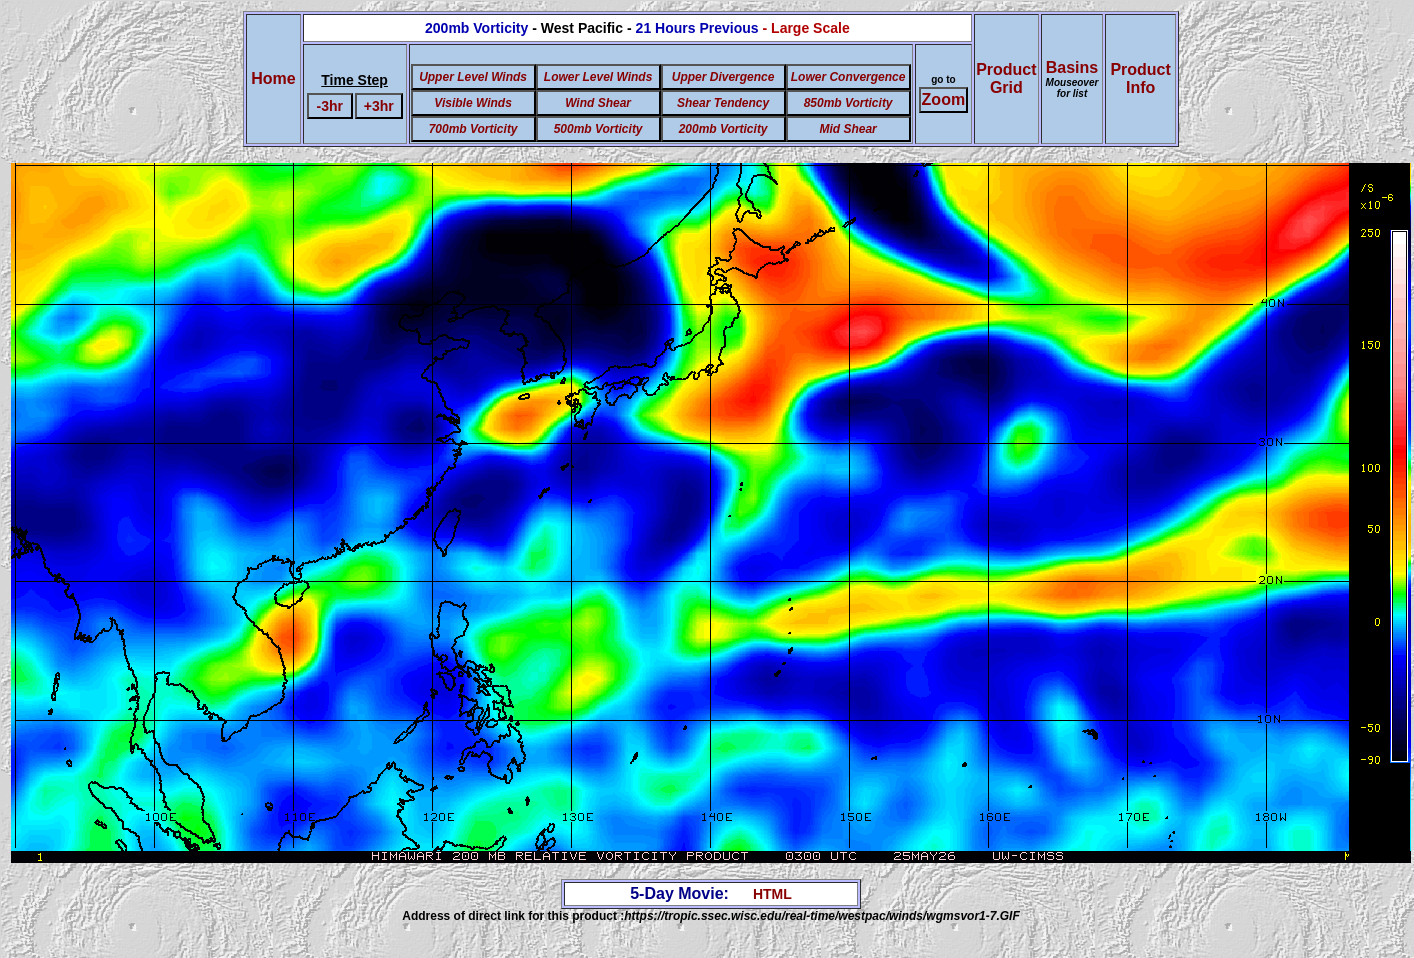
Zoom (944, 99)
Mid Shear (847, 129)
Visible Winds (472, 103)
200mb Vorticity (723, 129)
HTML (772, 894)
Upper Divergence (723, 77)
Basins (1072, 79)
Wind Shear (598, 103)
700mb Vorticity (473, 129)
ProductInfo (1140, 78)
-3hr (330, 106)
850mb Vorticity (848, 103)
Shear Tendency (723, 103)
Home (273, 78)
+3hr (379, 106)
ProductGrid (1006, 78)
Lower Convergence (848, 77)
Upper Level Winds (473, 77)
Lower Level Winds (598, 77)
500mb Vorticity (598, 129)
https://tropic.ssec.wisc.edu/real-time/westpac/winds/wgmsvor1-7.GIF (821, 916)
